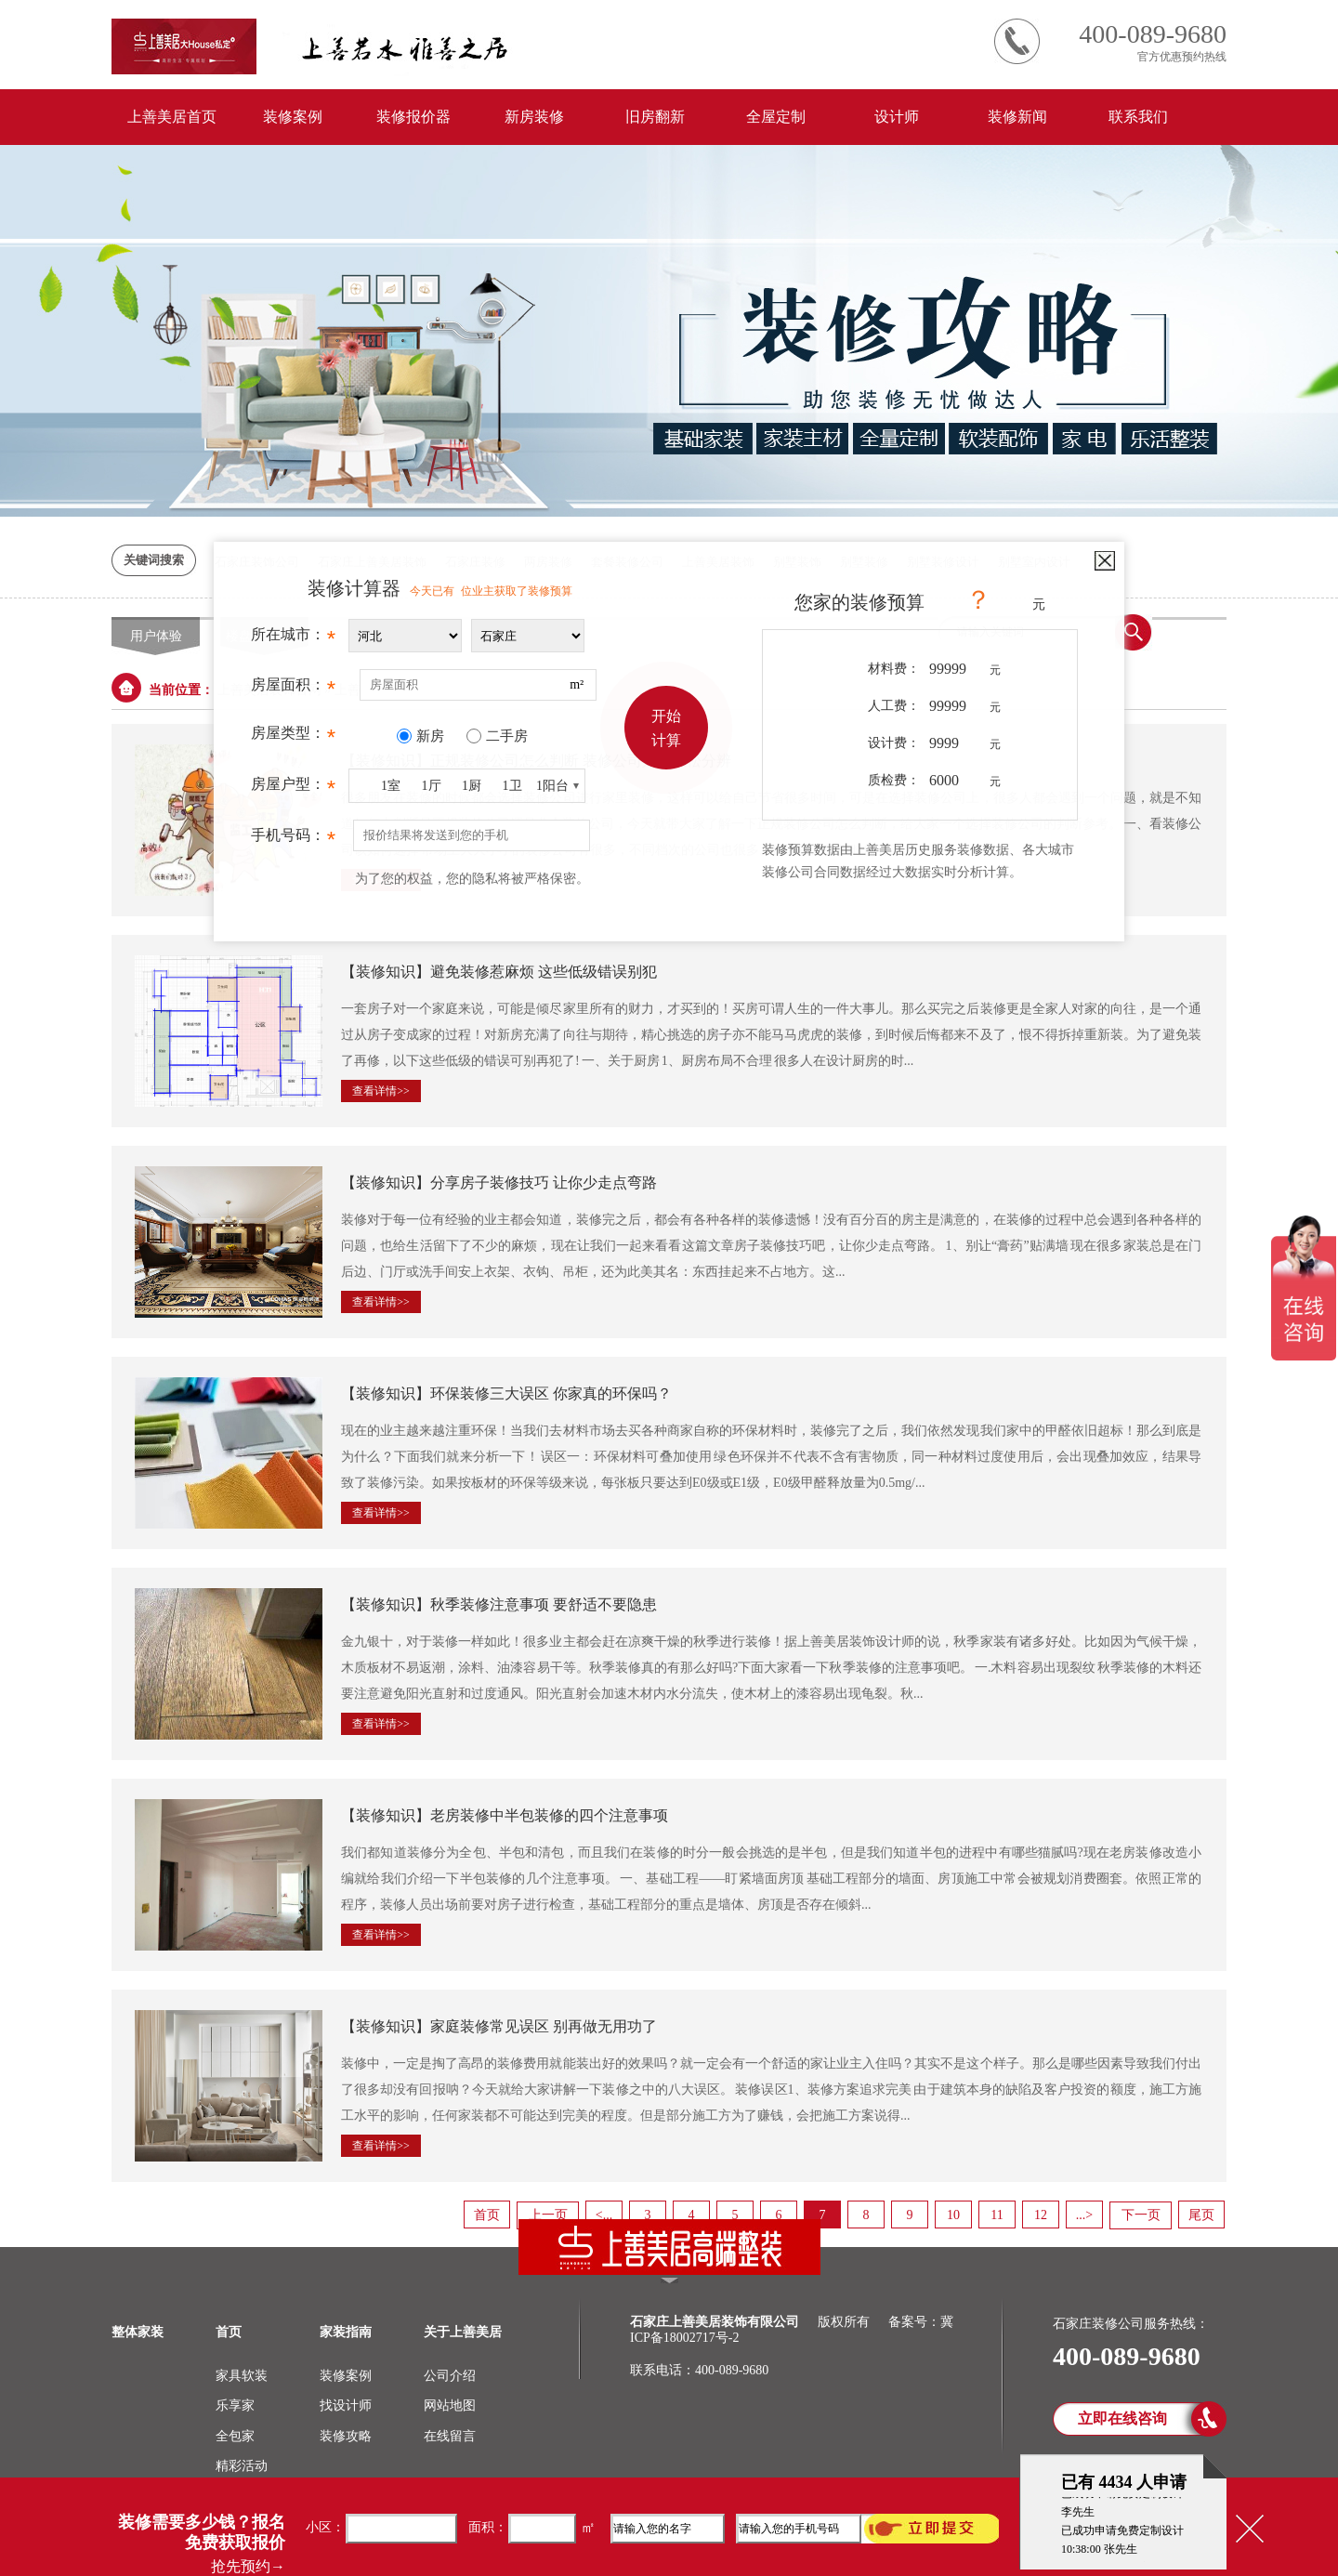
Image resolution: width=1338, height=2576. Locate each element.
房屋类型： (293, 738)
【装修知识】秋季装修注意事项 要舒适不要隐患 (499, 1604)
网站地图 (450, 2405)
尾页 (1201, 2215)
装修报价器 (413, 117)
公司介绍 (450, 2376)
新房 (430, 736)
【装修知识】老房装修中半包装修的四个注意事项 (504, 1815)
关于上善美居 (463, 2332)
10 (953, 2215)
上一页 (548, 2215)
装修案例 (292, 117)
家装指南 (346, 2332)
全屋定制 (776, 117)
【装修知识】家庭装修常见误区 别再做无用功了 (499, 2026)
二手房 (507, 736)
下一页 (1141, 2215)
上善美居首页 (171, 117)
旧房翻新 (655, 117)
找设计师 (346, 2405)
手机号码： (293, 840)
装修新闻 (1017, 117)
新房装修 (534, 117)
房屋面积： (293, 689)
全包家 (235, 2436)
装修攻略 (346, 2436)
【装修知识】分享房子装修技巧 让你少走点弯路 (499, 1182)
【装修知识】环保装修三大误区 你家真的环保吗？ (506, 1393)
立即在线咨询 (1122, 2418)
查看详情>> (381, 1090)
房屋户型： (293, 789)
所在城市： (293, 639)
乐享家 (235, 2405)
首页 (487, 2215)
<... (604, 2215)
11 (996, 2215)
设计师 (896, 117)
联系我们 (1138, 117)
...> (1084, 2215)
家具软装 (242, 2376)
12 (1040, 2215)
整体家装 (138, 2332)
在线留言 (450, 2436)
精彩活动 (242, 2466)
